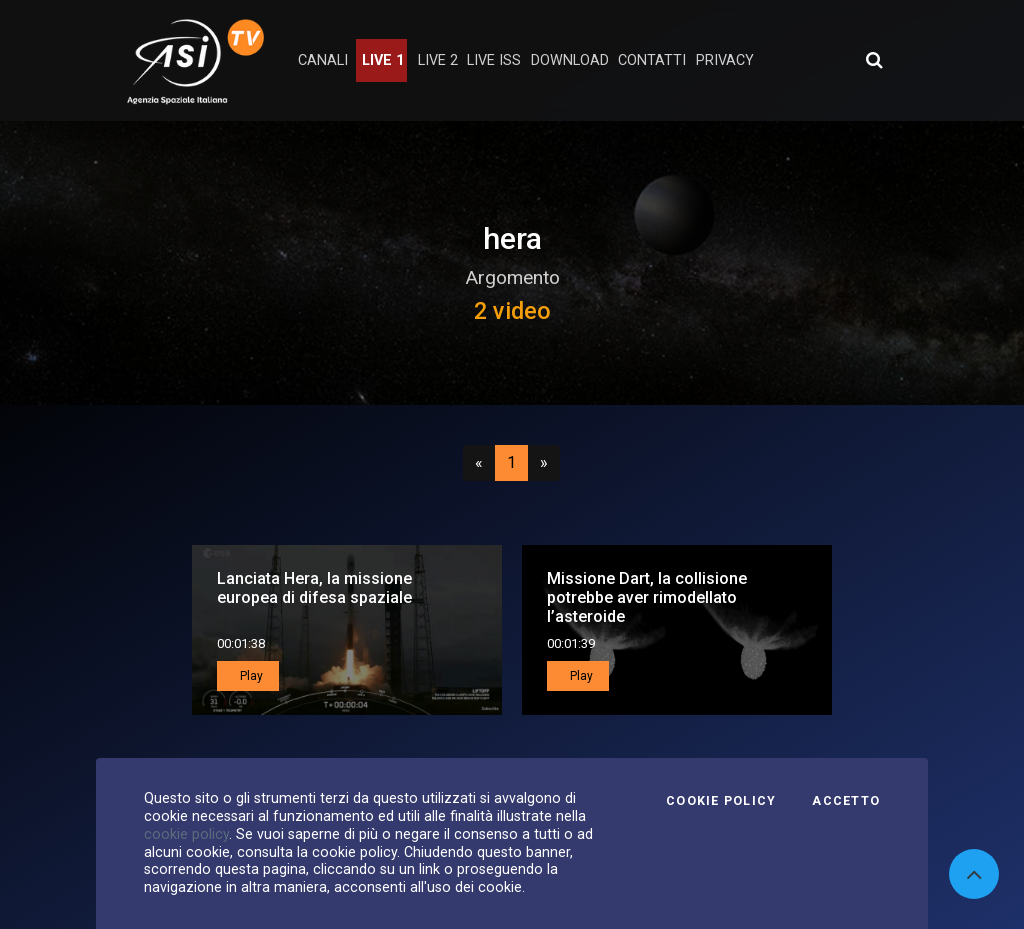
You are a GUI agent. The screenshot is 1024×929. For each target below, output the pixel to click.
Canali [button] (323, 60)
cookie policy (186, 834)
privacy (725, 60)
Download (570, 60)
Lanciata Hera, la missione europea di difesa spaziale (314, 588)
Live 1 (383, 60)
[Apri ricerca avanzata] (874, 60)
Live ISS (494, 60)
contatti (652, 60)
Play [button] (250, 676)
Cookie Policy (721, 801)
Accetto (846, 801)
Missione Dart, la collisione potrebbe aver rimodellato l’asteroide (647, 597)
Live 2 (438, 60)
